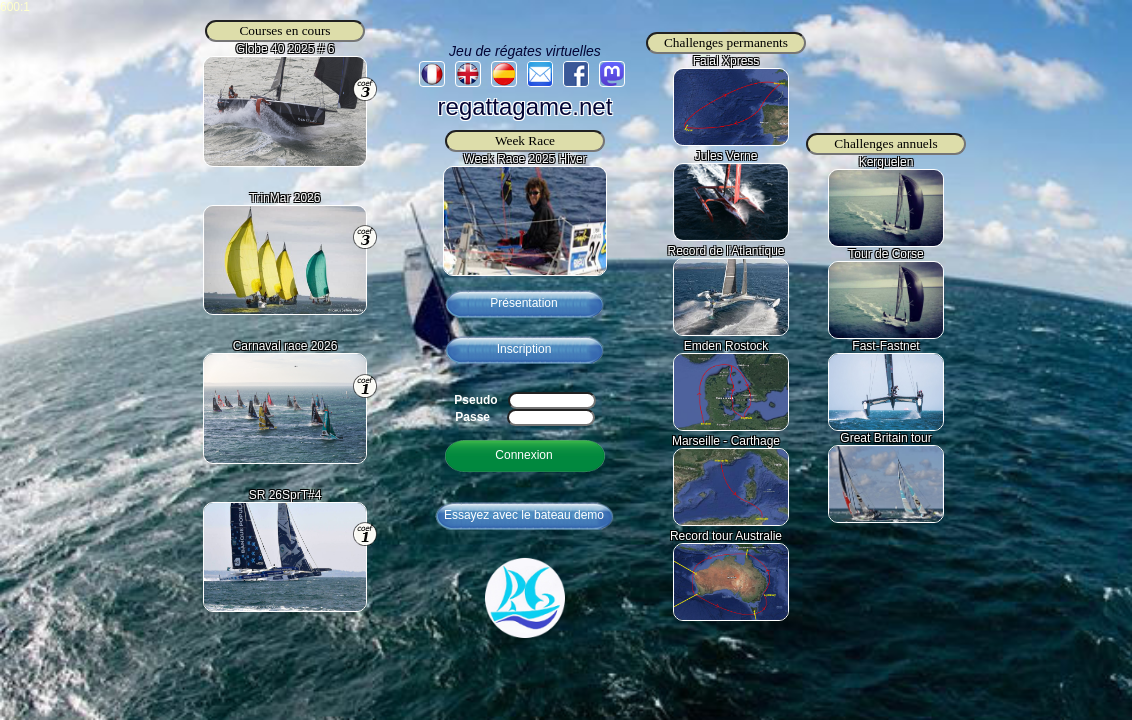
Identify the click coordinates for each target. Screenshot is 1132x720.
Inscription (524, 349)
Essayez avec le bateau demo (524, 515)
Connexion (523, 455)
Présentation (523, 303)
